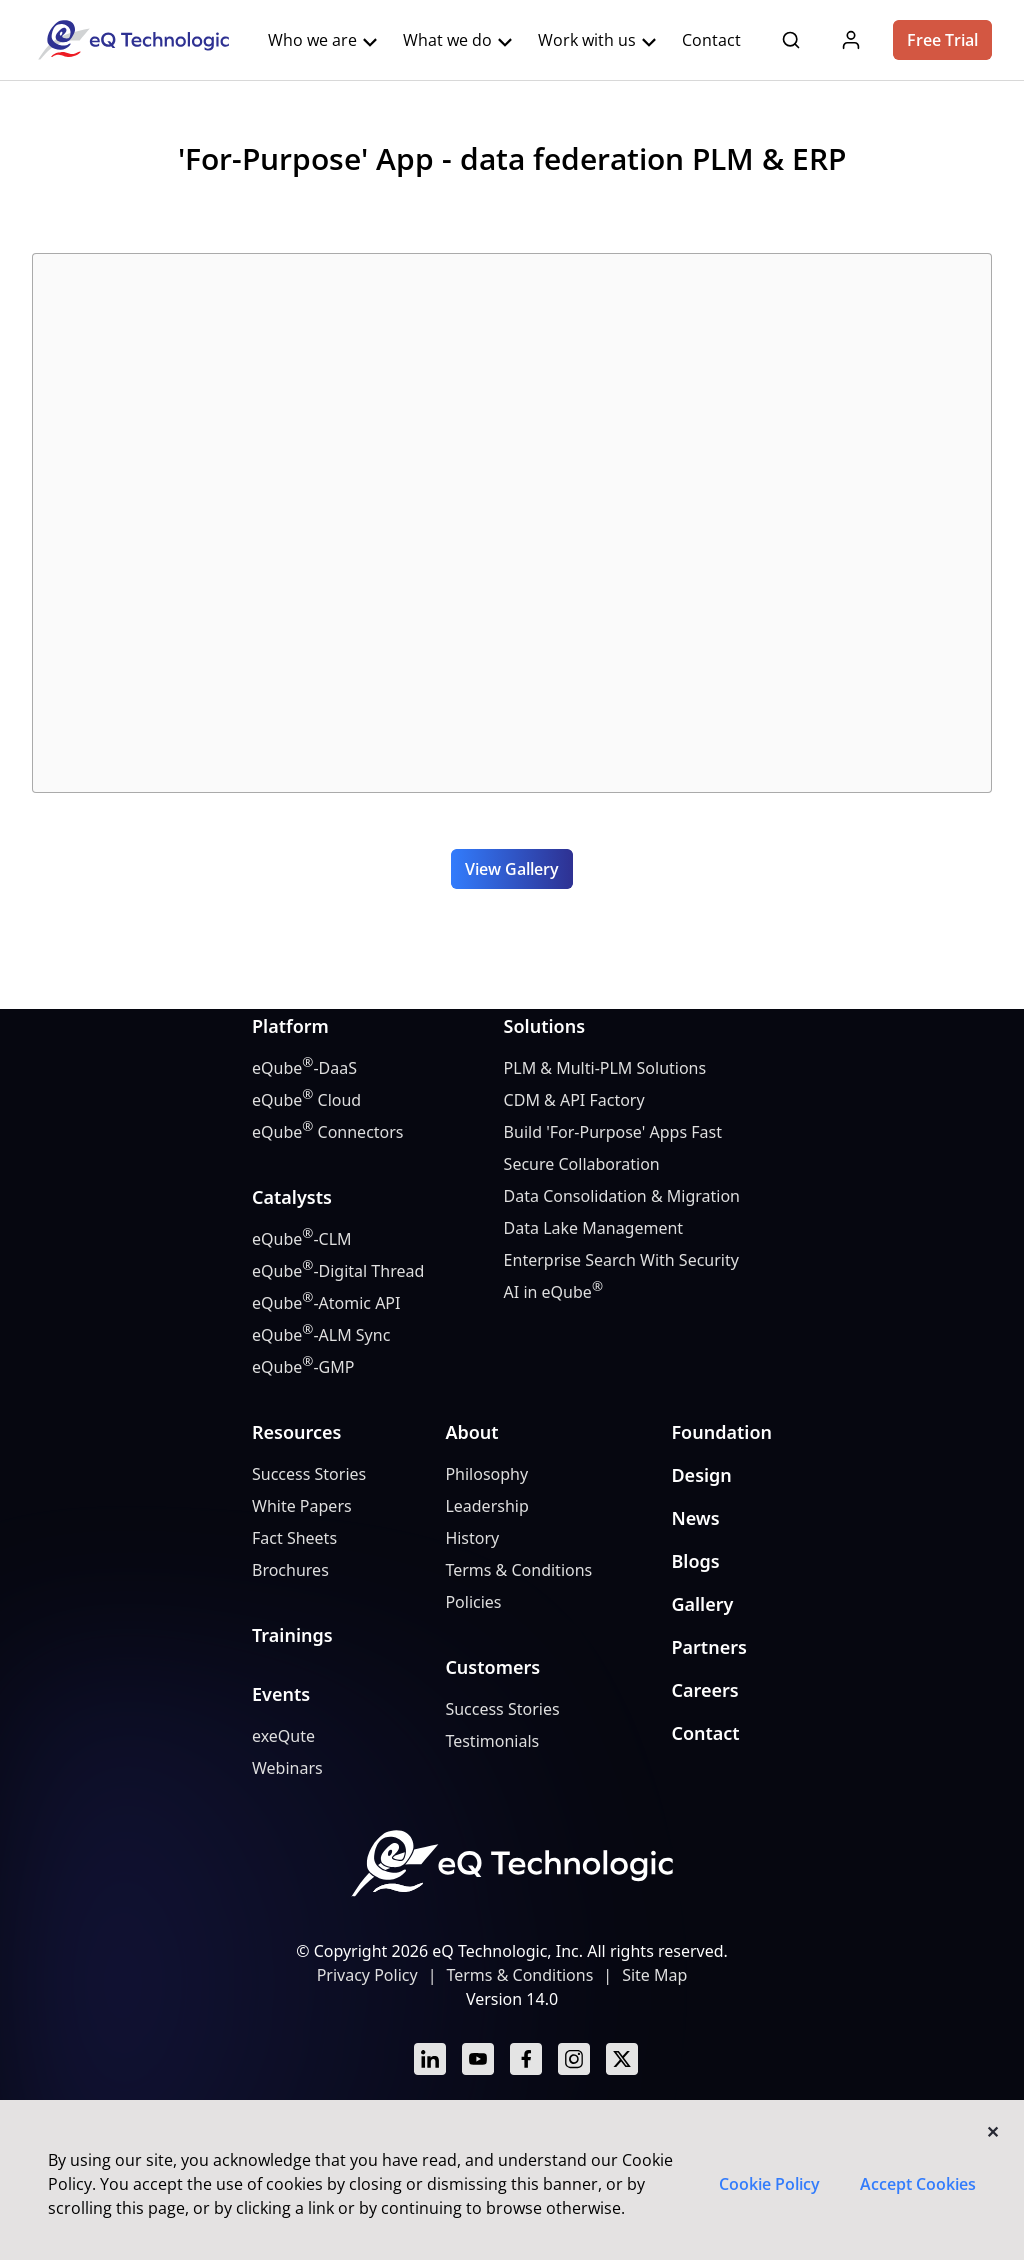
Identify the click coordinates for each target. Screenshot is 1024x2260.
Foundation (721, 1432)
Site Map (654, 1975)
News (695, 1518)
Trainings (292, 1635)
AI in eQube (553, 1291)
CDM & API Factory (574, 1100)
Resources (296, 1432)
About (471, 1432)
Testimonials (492, 1741)
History (472, 1538)
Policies (473, 1602)
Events (281, 1694)
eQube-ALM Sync (321, 1334)
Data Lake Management (594, 1228)
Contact (705, 1733)
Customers (492, 1667)
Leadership (486, 1506)
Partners (708, 1647)
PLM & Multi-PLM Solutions (605, 1068)
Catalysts (292, 1197)
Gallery (702, 1604)
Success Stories (309, 1474)
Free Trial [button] (942, 40)
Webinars (287, 1768)
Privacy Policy (367, 1975)
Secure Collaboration (582, 1164)
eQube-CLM (302, 1238)
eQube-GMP (303, 1366)
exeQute (283, 1736)
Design (701, 1475)
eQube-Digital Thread (338, 1270)
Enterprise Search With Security (621, 1260)
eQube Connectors (328, 1131)
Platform (290, 1026)
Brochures (290, 1570)
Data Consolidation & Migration (622, 1196)
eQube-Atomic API (326, 1302)
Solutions (544, 1026)
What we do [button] (458, 40)
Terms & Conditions (518, 1570)
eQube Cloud (306, 1099)
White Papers (302, 1506)
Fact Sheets (294, 1538)
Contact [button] (711, 40)
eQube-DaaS (304, 1067)
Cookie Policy (769, 2184)
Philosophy (486, 1474)
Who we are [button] (323, 40)
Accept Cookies (918, 2184)
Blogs (695, 1561)
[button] (791, 38)
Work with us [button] (598, 40)
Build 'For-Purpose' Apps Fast (613, 1132)
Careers (704, 1690)
